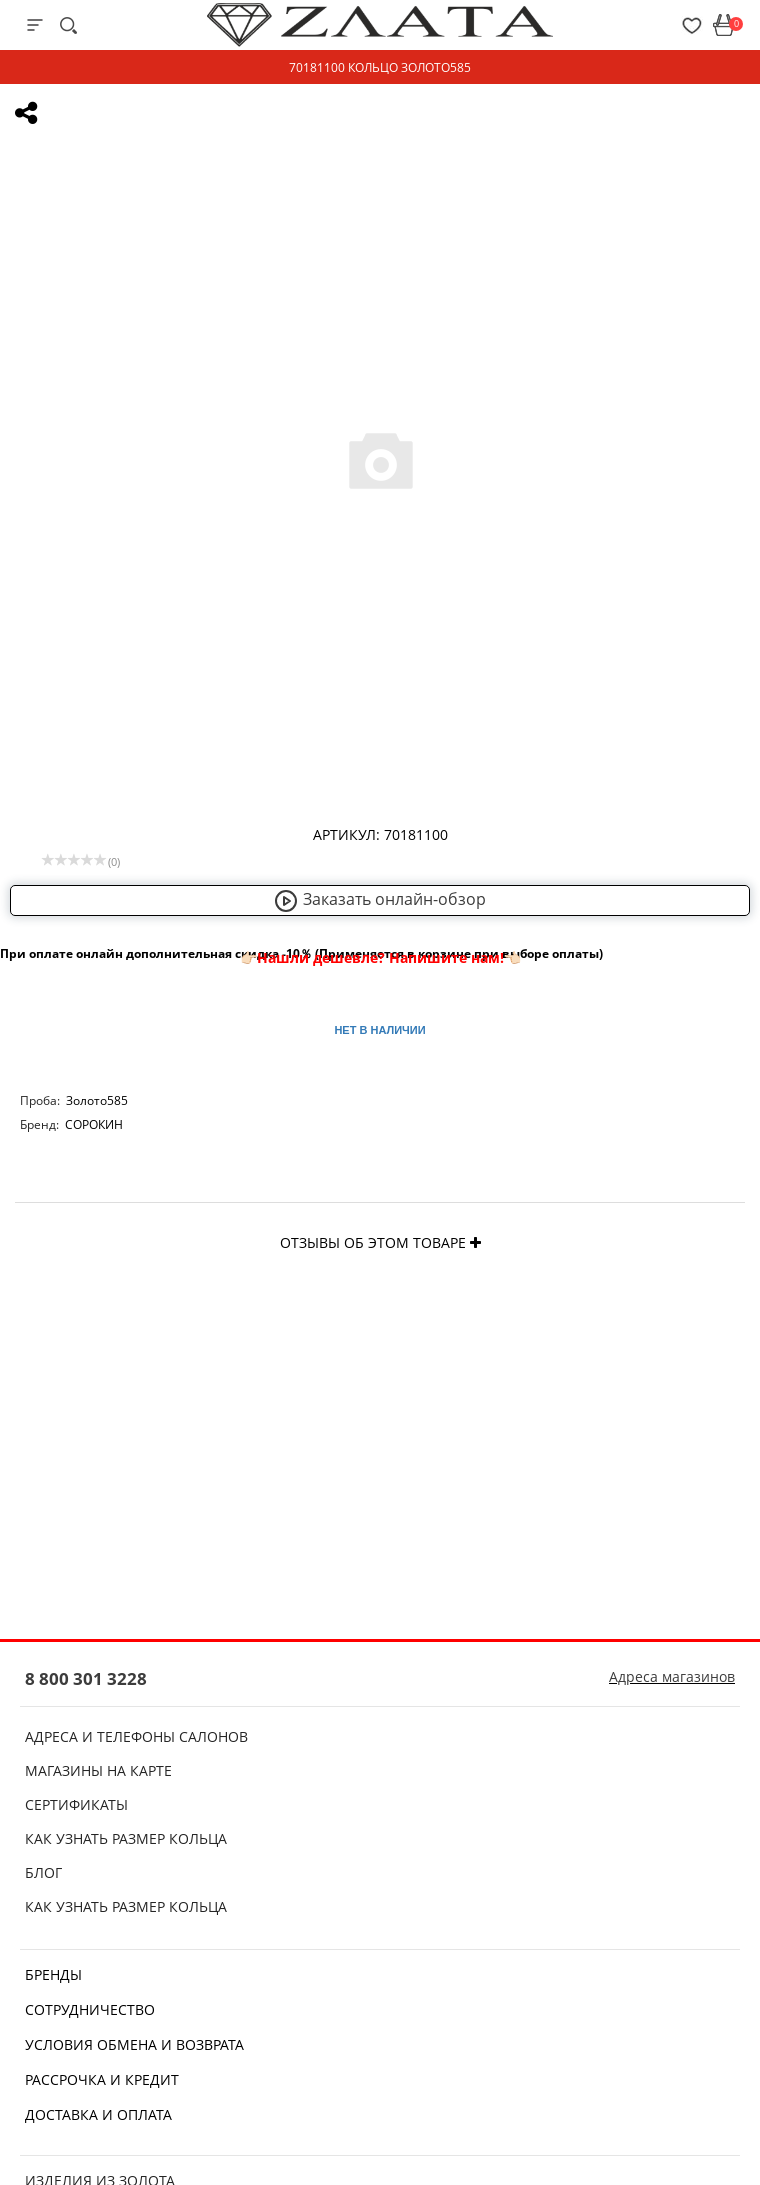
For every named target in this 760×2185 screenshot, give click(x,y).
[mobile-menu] (35, 25)
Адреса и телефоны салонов (136, 1736)
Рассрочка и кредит (102, 2079)
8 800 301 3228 (86, 1678)
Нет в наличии (379, 1030)
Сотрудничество (90, 2009)
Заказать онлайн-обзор (380, 899)
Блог (43, 1872)
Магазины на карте (98, 1770)
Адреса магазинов (672, 1676)
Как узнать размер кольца (126, 1838)
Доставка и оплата (98, 2114)
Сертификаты (76, 1804)
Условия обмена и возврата (134, 2044)
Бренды (53, 1974)
